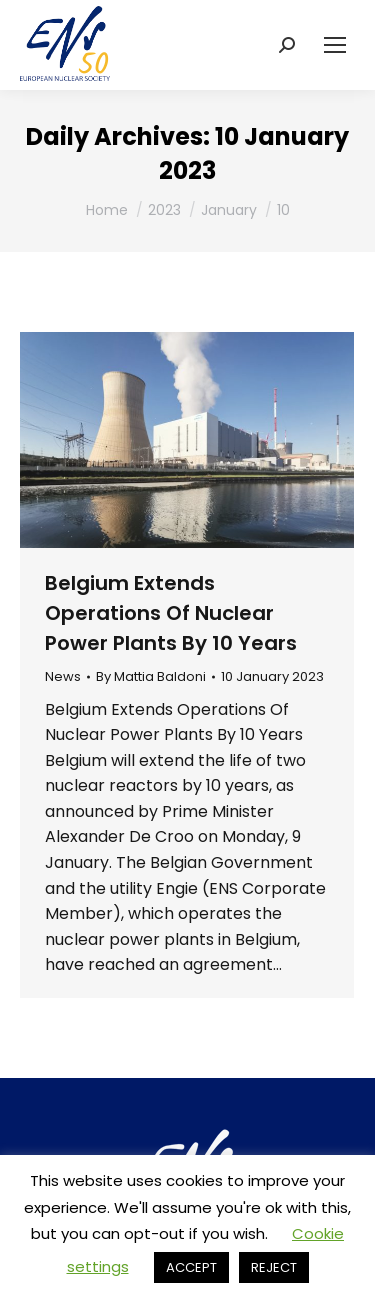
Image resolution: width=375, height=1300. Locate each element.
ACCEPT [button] (191, 1267)
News (63, 676)
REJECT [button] (274, 1267)
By (151, 677)
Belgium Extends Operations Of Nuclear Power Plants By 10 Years (171, 613)
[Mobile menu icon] (335, 45)
